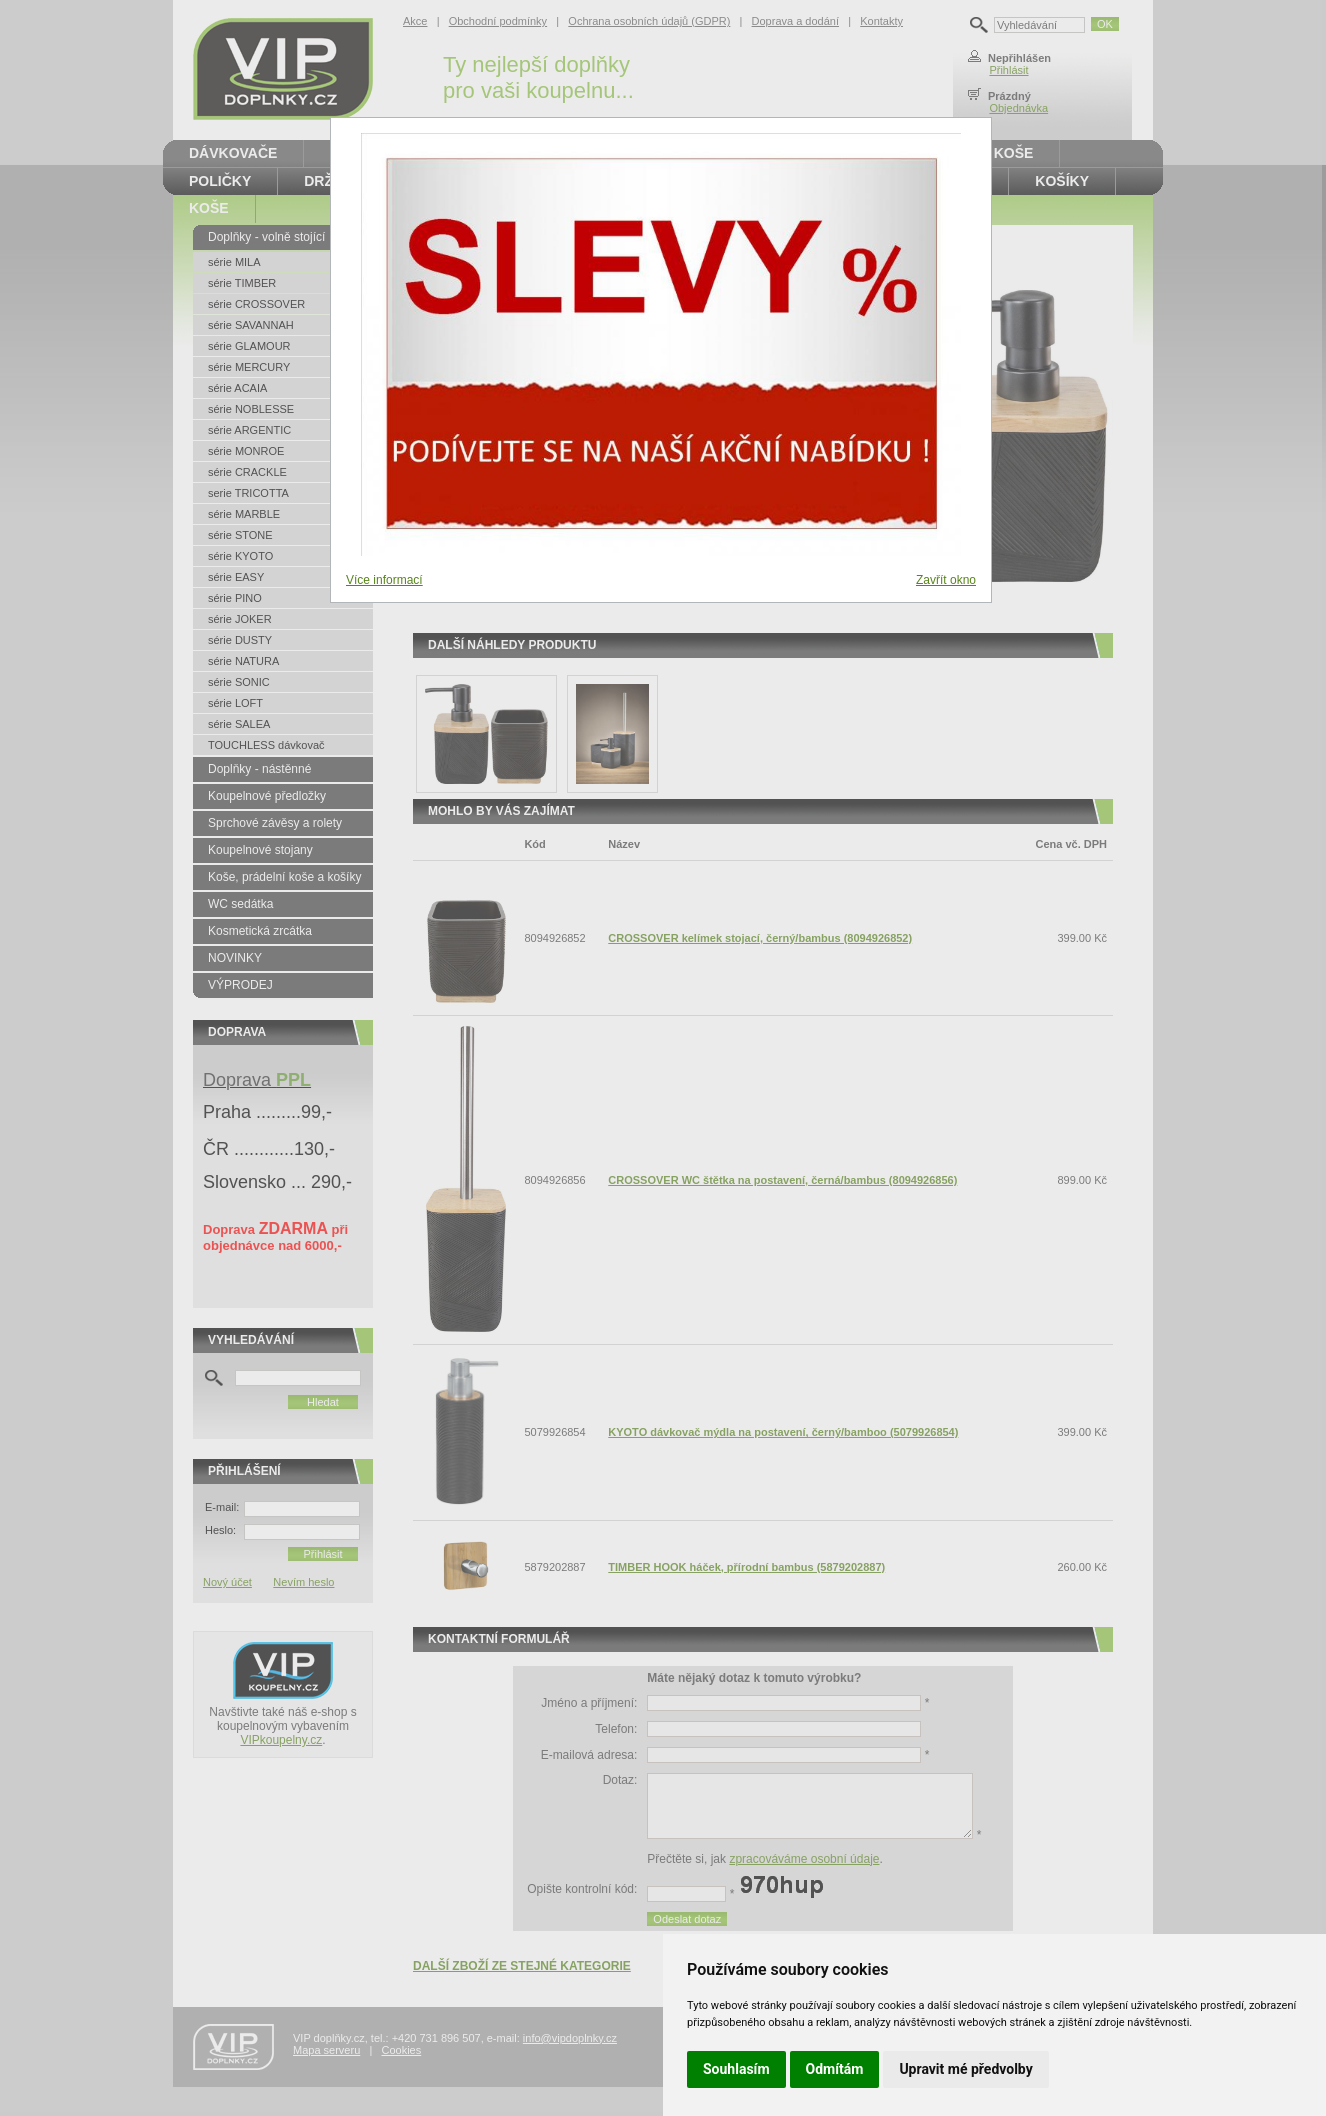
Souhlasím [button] (736, 2069)
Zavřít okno (946, 580)
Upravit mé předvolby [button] (965, 2069)
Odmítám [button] (835, 2069)
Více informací (384, 580)
